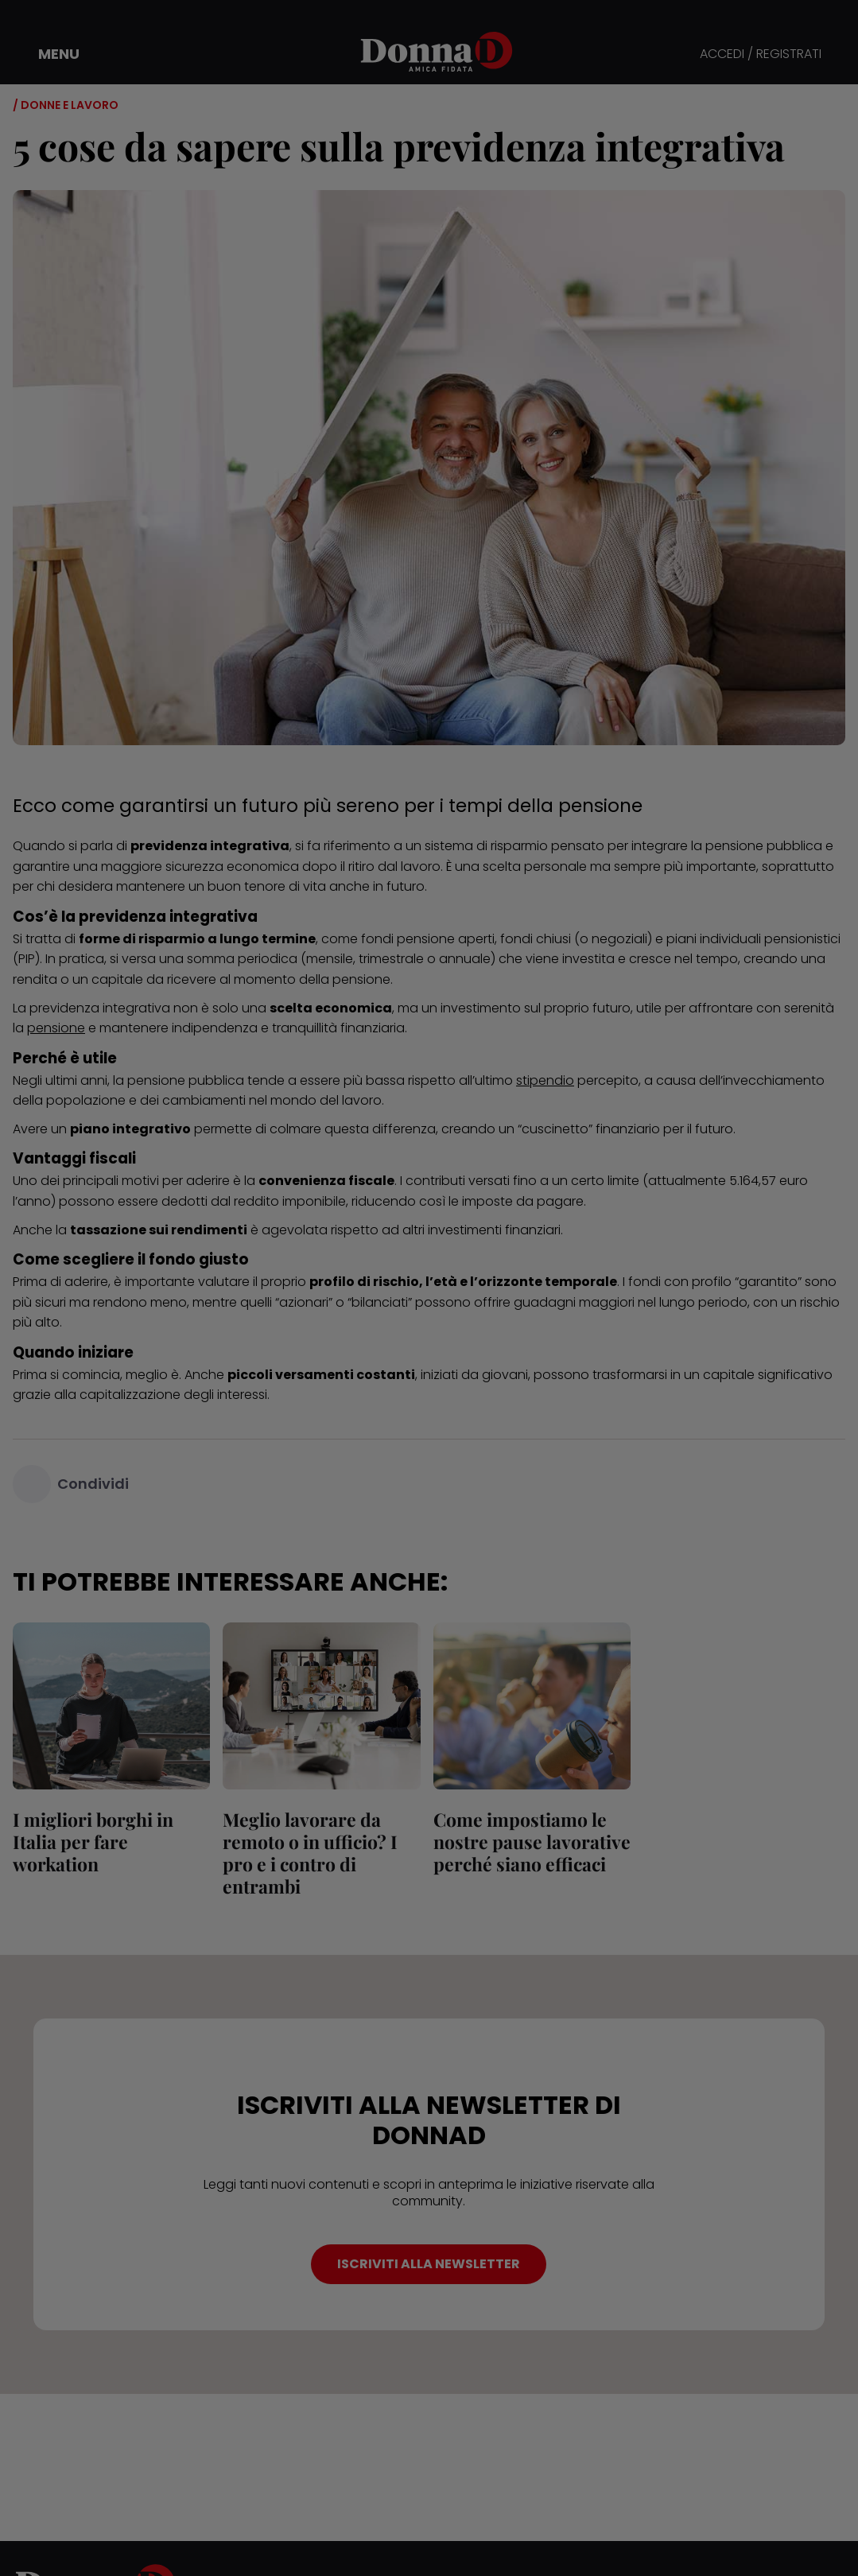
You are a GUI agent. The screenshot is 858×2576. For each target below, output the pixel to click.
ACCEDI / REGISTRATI (760, 54)
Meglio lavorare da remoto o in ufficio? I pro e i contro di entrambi (310, 1852)
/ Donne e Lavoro (65, 105)
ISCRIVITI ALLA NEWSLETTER (428, 2264)
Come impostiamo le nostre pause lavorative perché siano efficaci (532, 1841)
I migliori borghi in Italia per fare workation (93, 1841)
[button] (48, 54)
